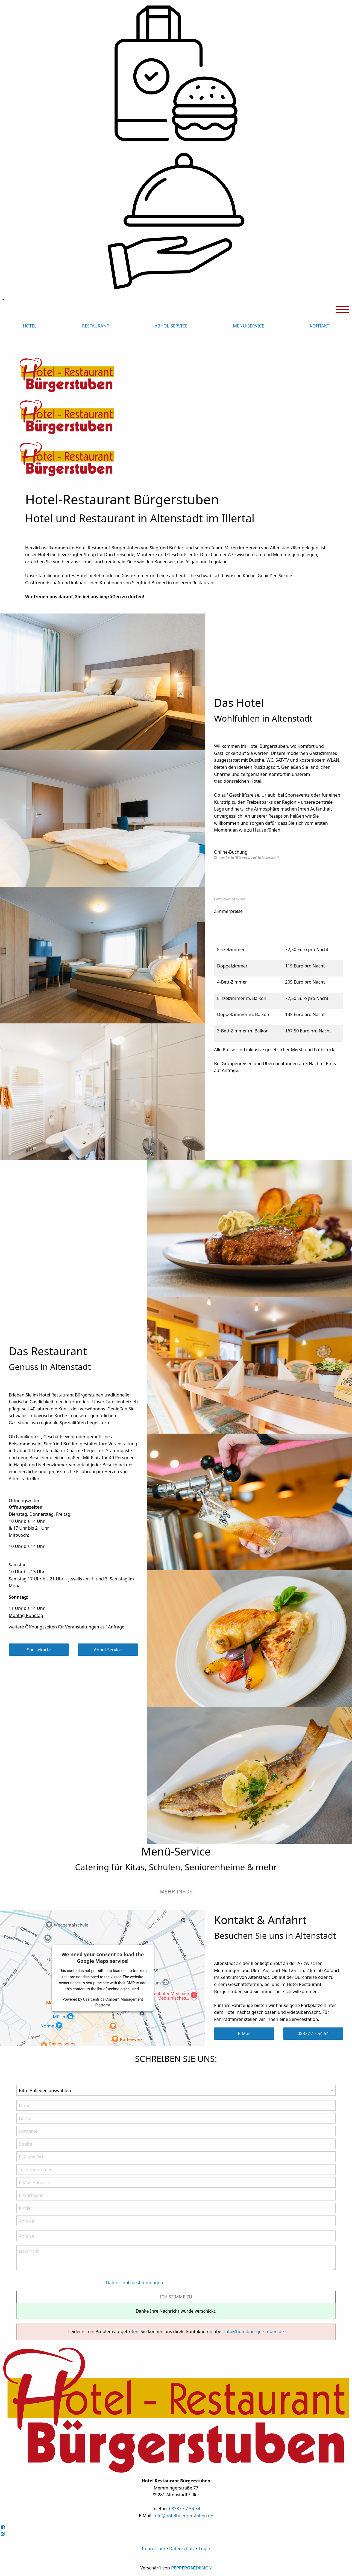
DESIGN (204, 2568)
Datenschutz (182, 2548)
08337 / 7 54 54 (184, 2509)
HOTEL (29, 326)
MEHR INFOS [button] (176, 1891)
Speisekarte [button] (39, 1650)
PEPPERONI (183, 2568)
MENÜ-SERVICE (248, 326)
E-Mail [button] (244, 2033)
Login (204, 2548)
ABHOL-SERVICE (171, 326)
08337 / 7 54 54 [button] (313, 2033)
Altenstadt (269, 857)
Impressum (153, 2548)
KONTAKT (319, 326)
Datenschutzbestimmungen (134, 2283)
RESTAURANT (95, 326)
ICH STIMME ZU (176, 2297)
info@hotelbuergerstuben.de (254, 2331)
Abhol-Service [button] (108, 1650)
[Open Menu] (342, 309)
